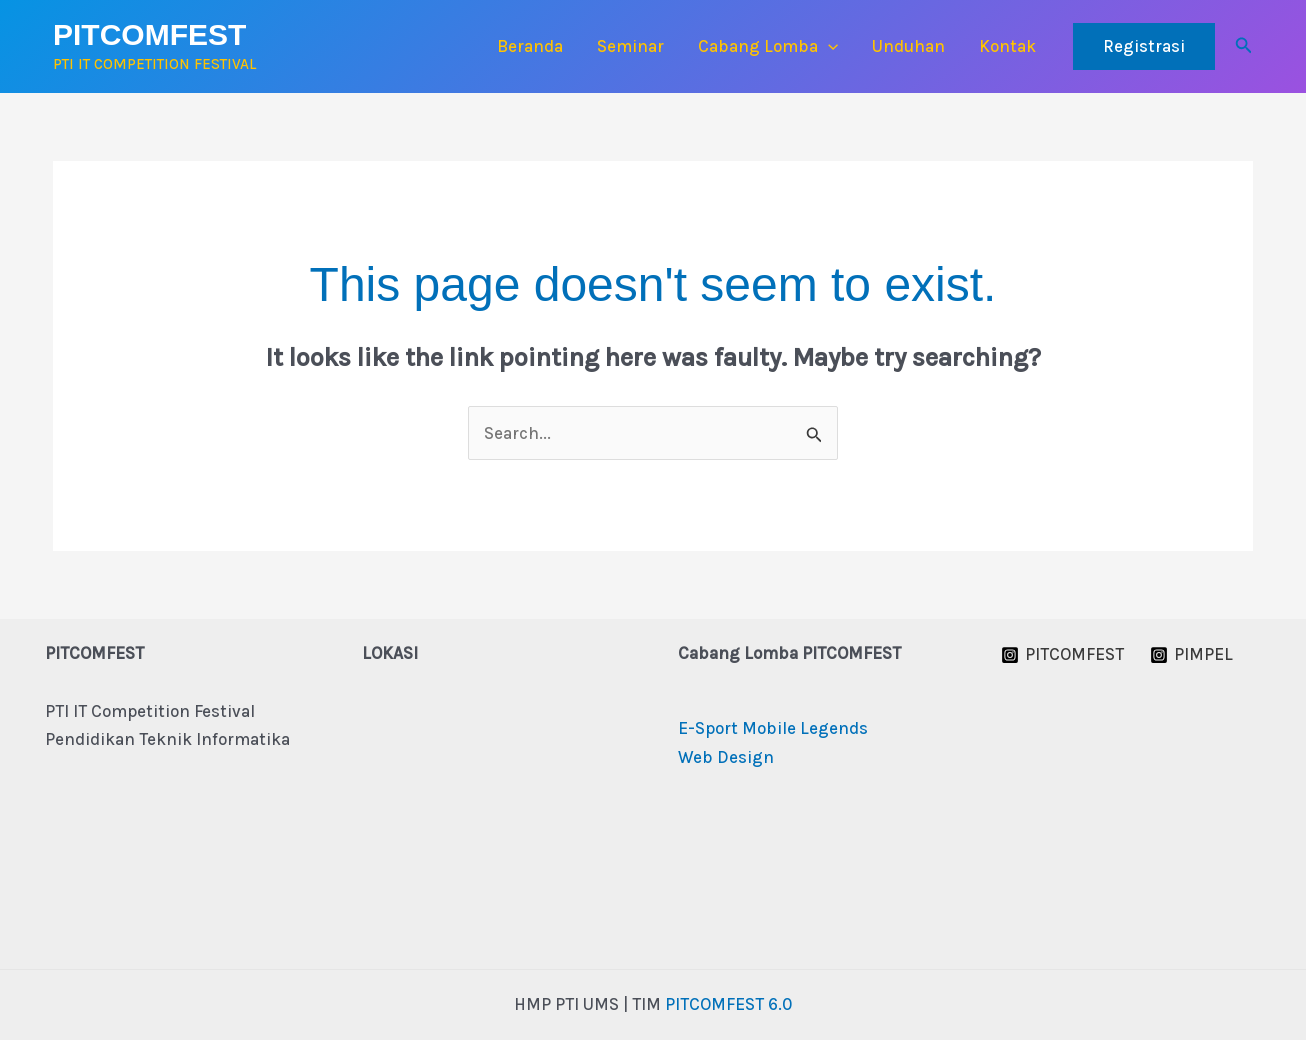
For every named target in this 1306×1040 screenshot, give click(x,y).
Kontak (1007, 46)
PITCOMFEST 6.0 (728, 1004)
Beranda (530, 46)
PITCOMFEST (149, 34)
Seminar (630, 46)
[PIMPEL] (1191, 655)
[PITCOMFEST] (1063, 655)
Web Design (726, 757)
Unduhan (908, 46)
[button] (828, 46)
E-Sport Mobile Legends (773, 728)
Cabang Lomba (768, 46)
